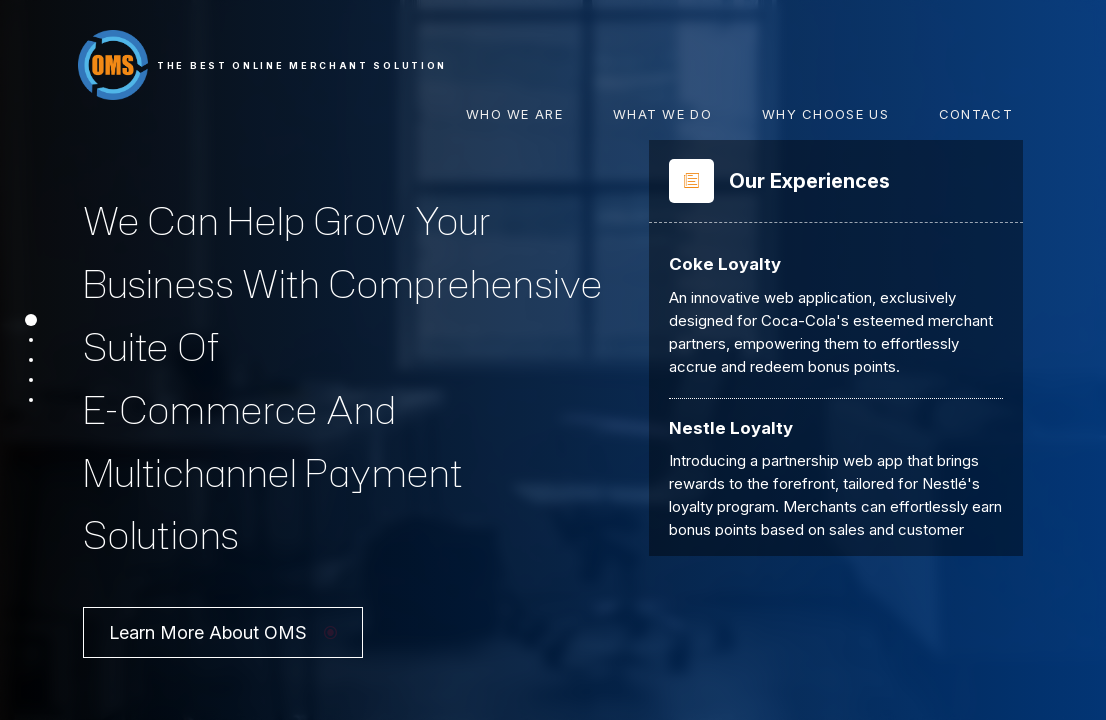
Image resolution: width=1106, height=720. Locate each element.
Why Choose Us (825, 114)
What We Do (662, 114)
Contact (976, 114)
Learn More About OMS (223, 600)
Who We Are (514, 114)
